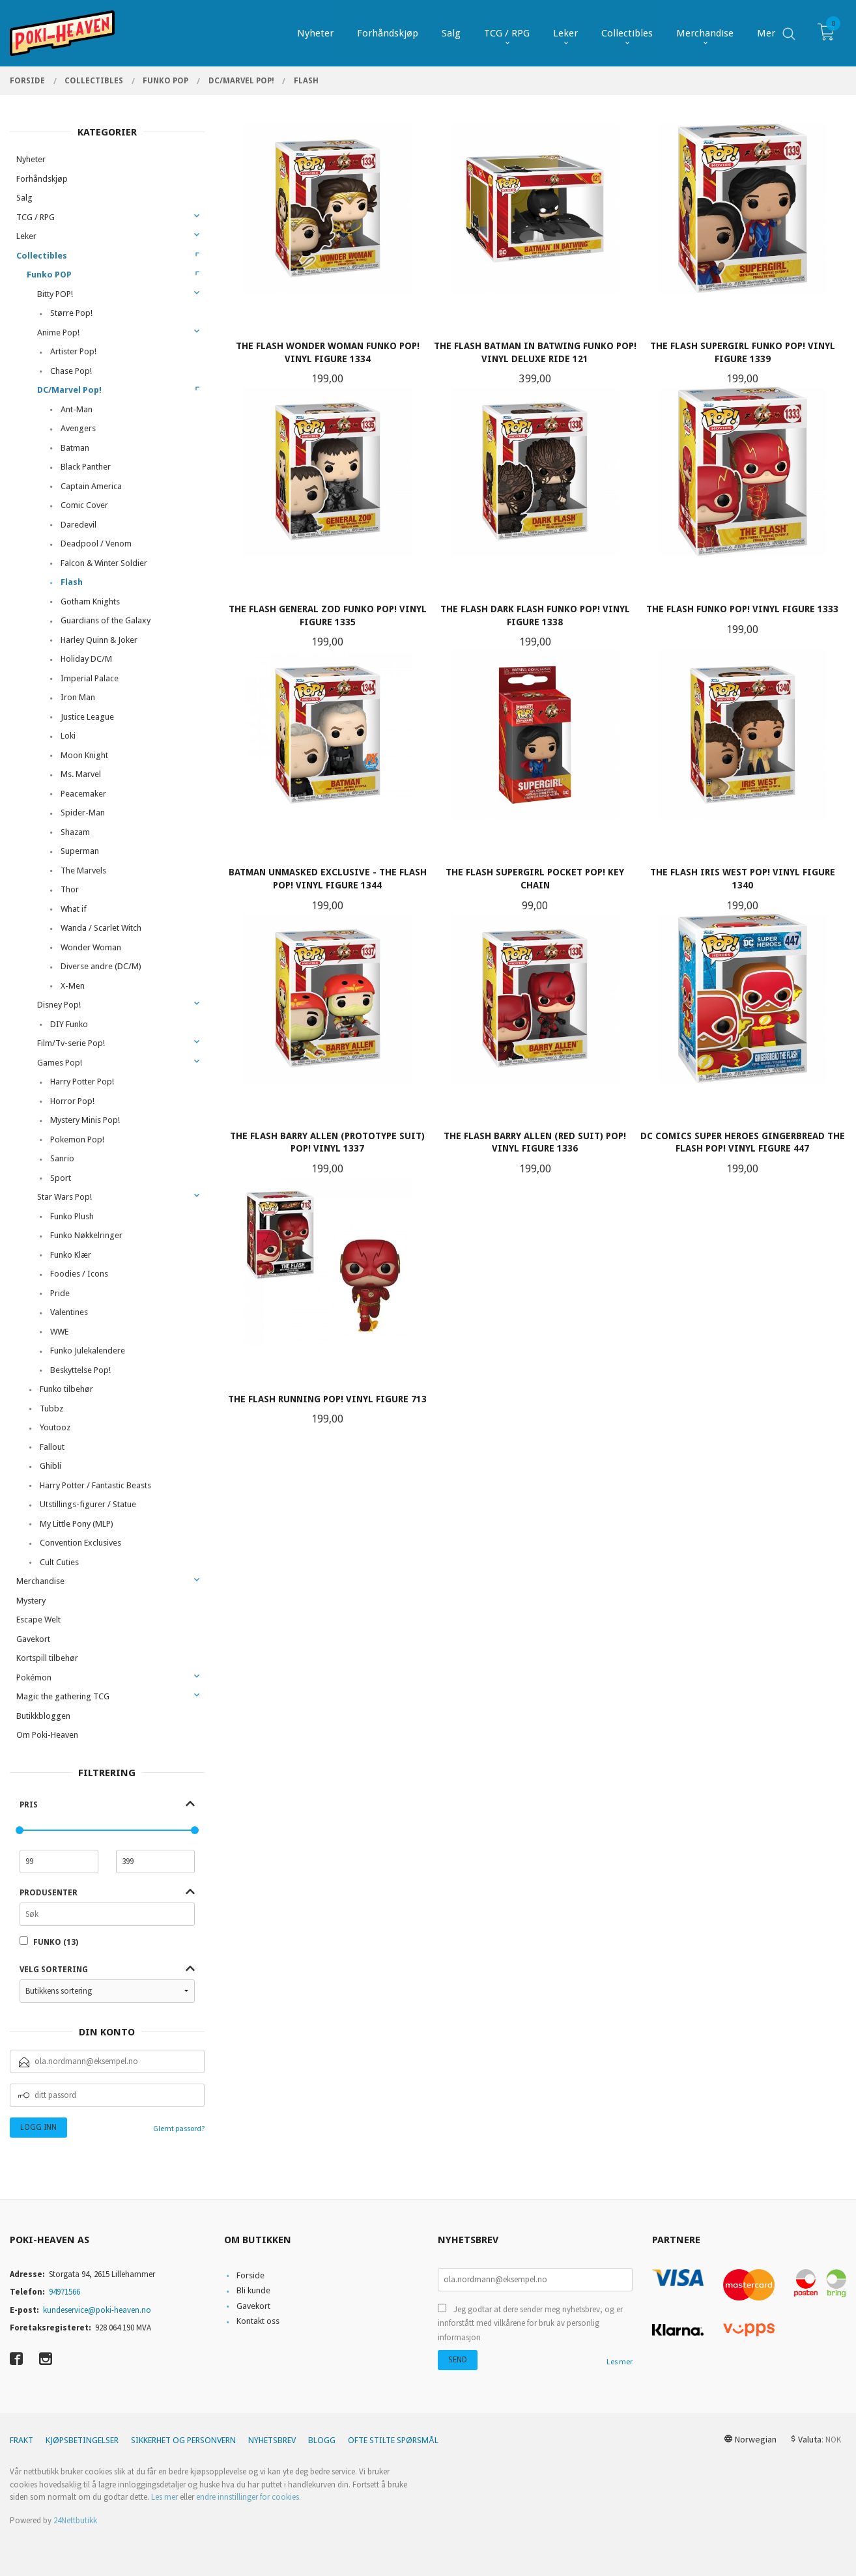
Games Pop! (59, 1063)
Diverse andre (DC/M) (101, 966)
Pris (29, 1804)
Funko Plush (72, 1216)
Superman (80, 851)
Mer (766, 33)
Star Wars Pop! (64, 1197)
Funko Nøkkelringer (86, 1235)
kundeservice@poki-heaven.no (97, 2309)
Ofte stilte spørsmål (393, 2440)
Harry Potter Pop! (82, 1081)
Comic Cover (84, 505)
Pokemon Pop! (77, 1139)
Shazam (75, 832)
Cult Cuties (59, 1562)
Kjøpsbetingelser (82, 2440)
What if (74, 909)
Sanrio (62, 1158)
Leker (26, 236)
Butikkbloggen (43, 1716)
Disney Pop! (59, 1005)
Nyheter (31, 159)
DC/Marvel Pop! (69, 390)
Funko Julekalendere (87, 1350)
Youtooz (55, 1427)
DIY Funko (69, 1024)
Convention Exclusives (80, 1543)
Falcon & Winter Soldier (104, 563)
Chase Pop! (71, 371)
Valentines (69, 1312)
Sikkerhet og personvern (183, 2440)
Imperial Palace (90, 678)
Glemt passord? (179, 2128)
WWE (59, 1332)
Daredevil (78, 525)
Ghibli (50, 1466)
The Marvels (83, 870)
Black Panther (86, 467)
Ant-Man (77, 409)
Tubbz (51, 1408)
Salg (24, 198)
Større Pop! (71, 313)
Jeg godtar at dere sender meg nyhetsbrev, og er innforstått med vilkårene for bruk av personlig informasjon (530, 2323)
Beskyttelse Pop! (80, 1370)
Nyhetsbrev (272, 2440)
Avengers (78, 428)
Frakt (21, 2440)
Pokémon (33, 1677)
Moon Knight (84, 755)
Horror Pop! (72, 1101)
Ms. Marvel (81, 774)
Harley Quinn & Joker (99, 640)
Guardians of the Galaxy (105, 620)
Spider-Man (83, 812)
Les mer (619, 2361)
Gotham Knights (90, 601)
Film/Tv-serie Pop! (71, 1043)
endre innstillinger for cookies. (248, 2496)
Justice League (87, 717)
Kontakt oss (257, 2321)
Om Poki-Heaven (47, 1735)
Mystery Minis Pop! (85, 1120)
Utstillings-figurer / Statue (88, 1504)
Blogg (321, 2440)
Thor (70, 889)
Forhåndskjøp (42, 179)
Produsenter (49, 1892)
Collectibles (41, 256)
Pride (60, 1293)
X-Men (73, 986)
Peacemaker (83, 794)
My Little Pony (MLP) (76, 1524)
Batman (75, 448)
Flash (72, 582)
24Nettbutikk (75, 2520)
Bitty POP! (55, 294)
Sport (60, 1178)
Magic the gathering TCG (62, 1696)
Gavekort (33, 1639)
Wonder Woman (91, 947)
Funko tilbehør (66, 1389)
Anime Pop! (58, 332)
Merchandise (40, 1581)
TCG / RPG (35, 217)
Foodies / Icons (79, 1274)
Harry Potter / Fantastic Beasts (95, 1485)
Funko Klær (70, 1255)
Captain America (91, 486)
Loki (68, 736)
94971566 (64, 2291)
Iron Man (78, 697)
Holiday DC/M (86, 659)
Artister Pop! (73, 351)
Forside (250, 2275)
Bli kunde (253, 2290)
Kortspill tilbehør (47, 1658)
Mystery (31, 1601)
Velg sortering (54, 1969)
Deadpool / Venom (96, 543)
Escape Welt (38, 1619)
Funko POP (49, 274)
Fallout (52, 1447)
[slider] (19, 1830)
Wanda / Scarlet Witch (101, 928)
